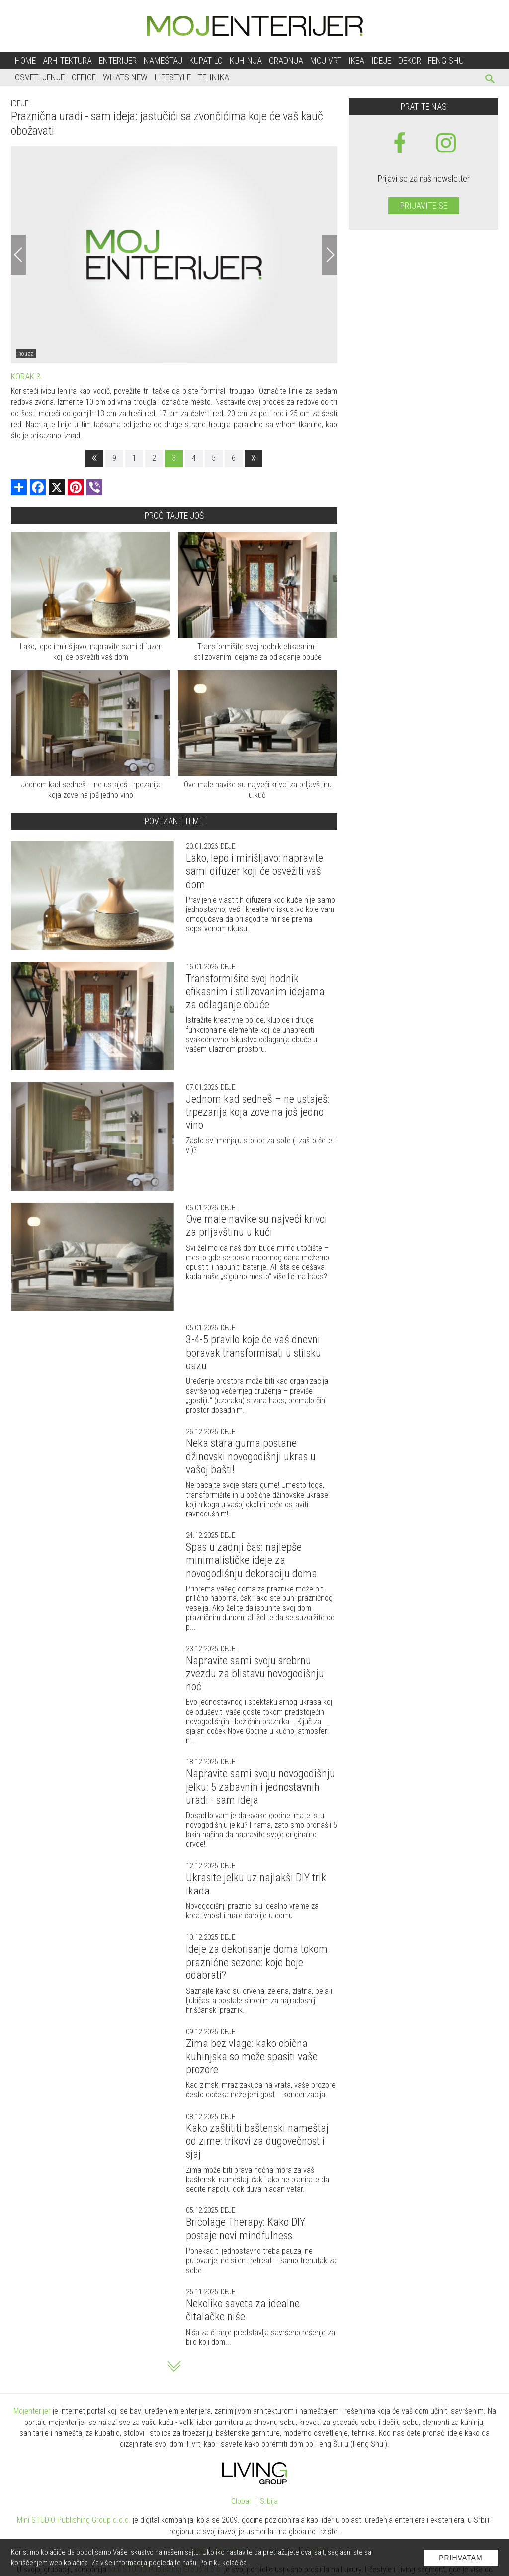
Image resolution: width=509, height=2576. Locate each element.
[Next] (329, 255)
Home (25, 60)
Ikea (356, 60)
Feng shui (447, 60)
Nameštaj (163, 60)
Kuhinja (246, 60)
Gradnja (286, 60)
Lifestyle (173, 77)
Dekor (409, 60)
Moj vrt (325, 60)
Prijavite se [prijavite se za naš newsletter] (423, 205)
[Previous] (18, 255)
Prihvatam (461, 2558)
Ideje (381, 60)
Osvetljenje (40, 77)
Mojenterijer (32, 2411)
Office (84, 77)
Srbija (269, 2501)
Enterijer (118, 60)
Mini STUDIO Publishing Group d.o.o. (74, 2520)
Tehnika (213, 77)
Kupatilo (206, 60)
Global (241, 2501)
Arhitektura (67, 60)
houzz (25, 353)
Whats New (125, 77)
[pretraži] (490, 80)
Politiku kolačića (223, 2562)
